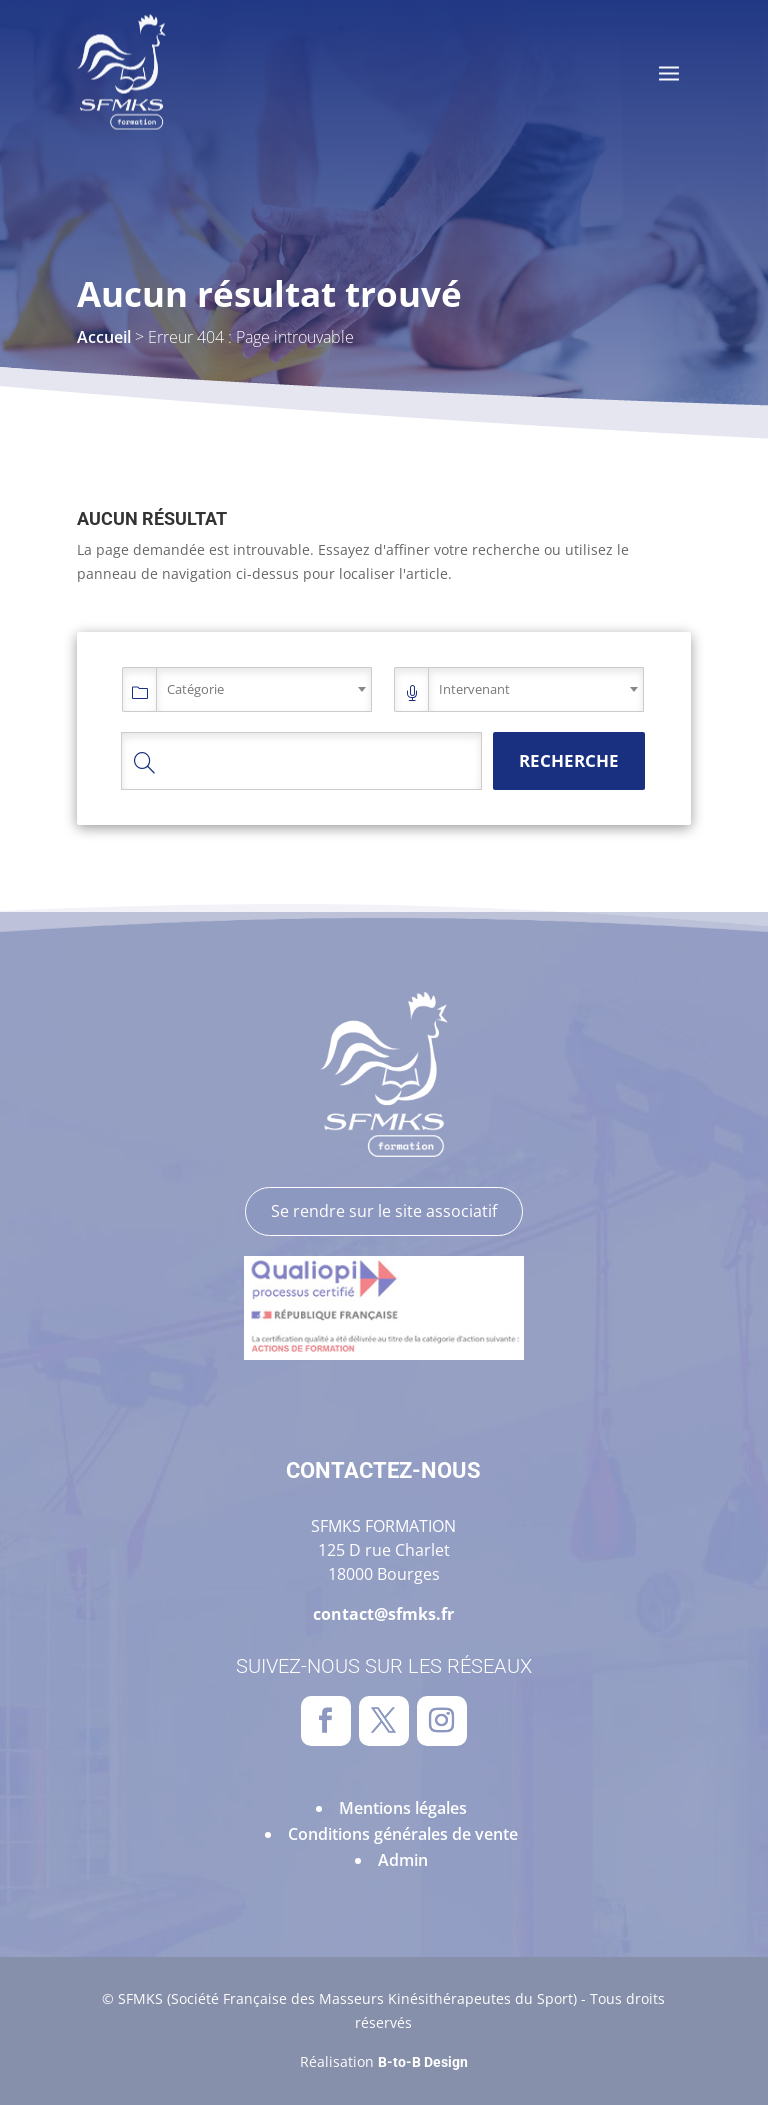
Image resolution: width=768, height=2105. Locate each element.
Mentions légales (403, 1808)
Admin (403, 1860)
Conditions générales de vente (403, 1834)
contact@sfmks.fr (383, 1614)
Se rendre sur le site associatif (384, 1211)
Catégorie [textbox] (195, 689)
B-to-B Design (423, 2062)
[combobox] (264, 689)
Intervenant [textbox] (474, 689)
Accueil (104, 337)
